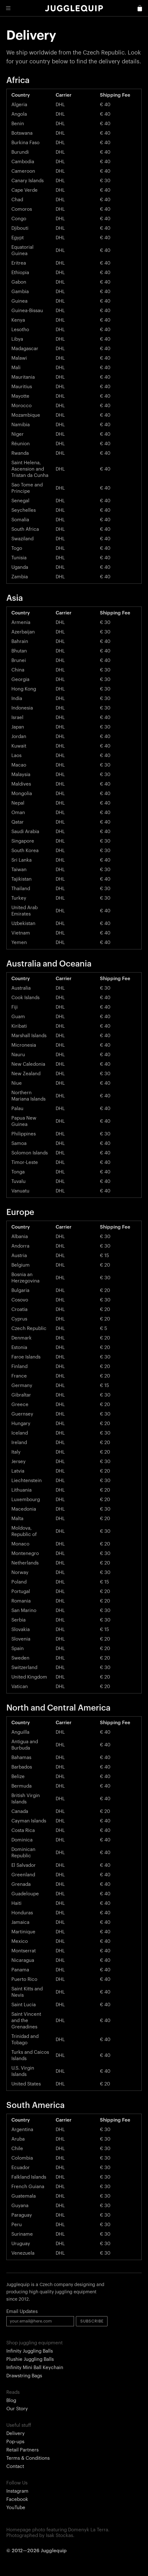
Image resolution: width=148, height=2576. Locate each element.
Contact (15, 2466)
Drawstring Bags (24, 2376)
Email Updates (22, 2311)
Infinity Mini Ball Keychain (34, 2367)
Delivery (15, 2433)
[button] (8, 8)
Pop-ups (15, 2441)
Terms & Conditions (28, 2458)
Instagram (17, 2491)
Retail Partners (22, 2450)
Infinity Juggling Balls (29, 2351)
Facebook (17, 2499)
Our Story (17, 2408)
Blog (11, 2400)
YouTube (15, 2507)
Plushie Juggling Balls (30, 2359)
